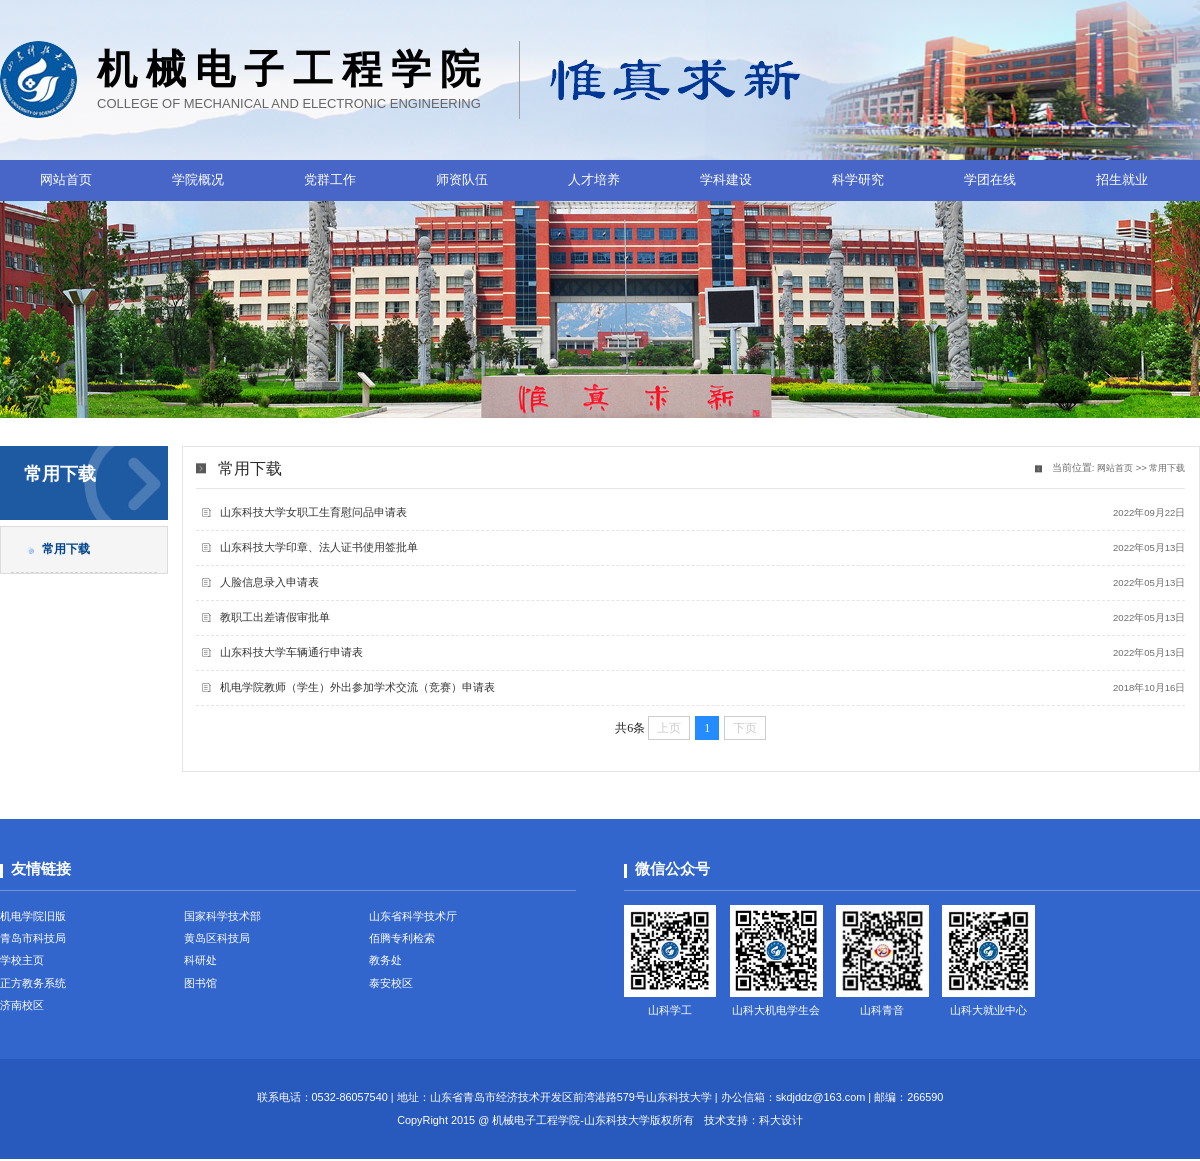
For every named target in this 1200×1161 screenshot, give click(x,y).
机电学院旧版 (33, 915)
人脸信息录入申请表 (270, 582)
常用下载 (1165, 467)
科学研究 (858, 179)
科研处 (200, 962)
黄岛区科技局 (217, 938)
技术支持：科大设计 (753, 1122)
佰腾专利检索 (402, 938)
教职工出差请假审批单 (276, 617)
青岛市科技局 (33, 938)
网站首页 (66, 179)
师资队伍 (462, 179)
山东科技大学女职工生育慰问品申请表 (314, 512)
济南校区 (22, 1008)
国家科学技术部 (222, 915)
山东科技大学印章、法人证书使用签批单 (320, 547)
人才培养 (594, 179)
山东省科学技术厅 (413, 915)
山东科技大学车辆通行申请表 (292, 652)
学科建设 (726, 179)
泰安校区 (391, 985)
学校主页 (22, 962)
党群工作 (330, 179)
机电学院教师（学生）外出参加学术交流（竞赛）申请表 (358, 687)
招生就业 (1122, 179)
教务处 (385, 962)
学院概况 (198, 179)
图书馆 (200, 985)
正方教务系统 (33, 985)
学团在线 (990, 179)
